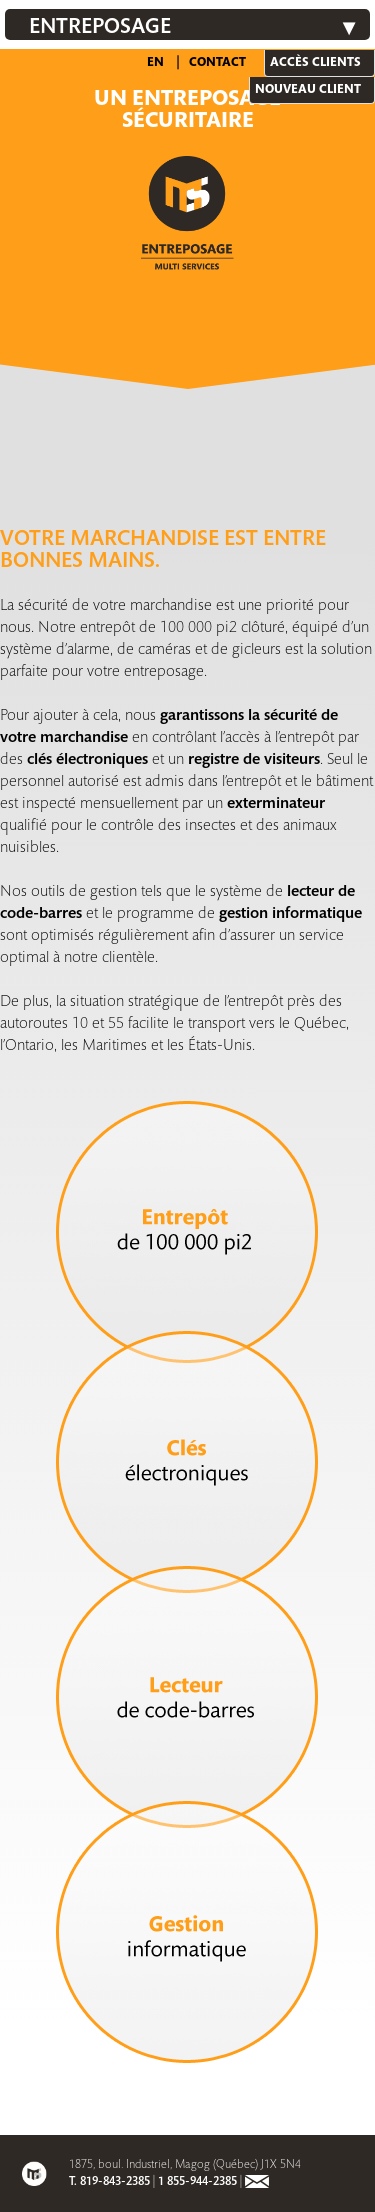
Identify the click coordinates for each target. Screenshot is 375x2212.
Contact (217, 63)
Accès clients (315, 63)
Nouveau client (308, 90)
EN (155, 63)
